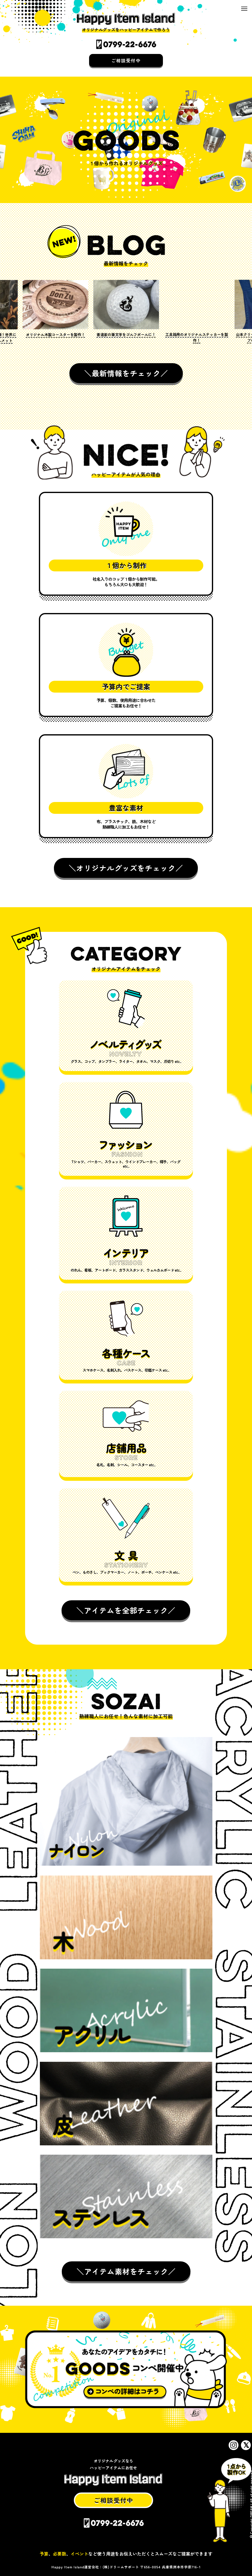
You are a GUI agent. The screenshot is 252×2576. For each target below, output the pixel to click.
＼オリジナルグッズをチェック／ (126, 867)
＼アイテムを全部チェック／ (126, 1610)
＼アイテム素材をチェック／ (126, 2271)
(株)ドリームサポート (121, 2566)
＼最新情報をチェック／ (126, 373)
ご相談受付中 (126, 60)
